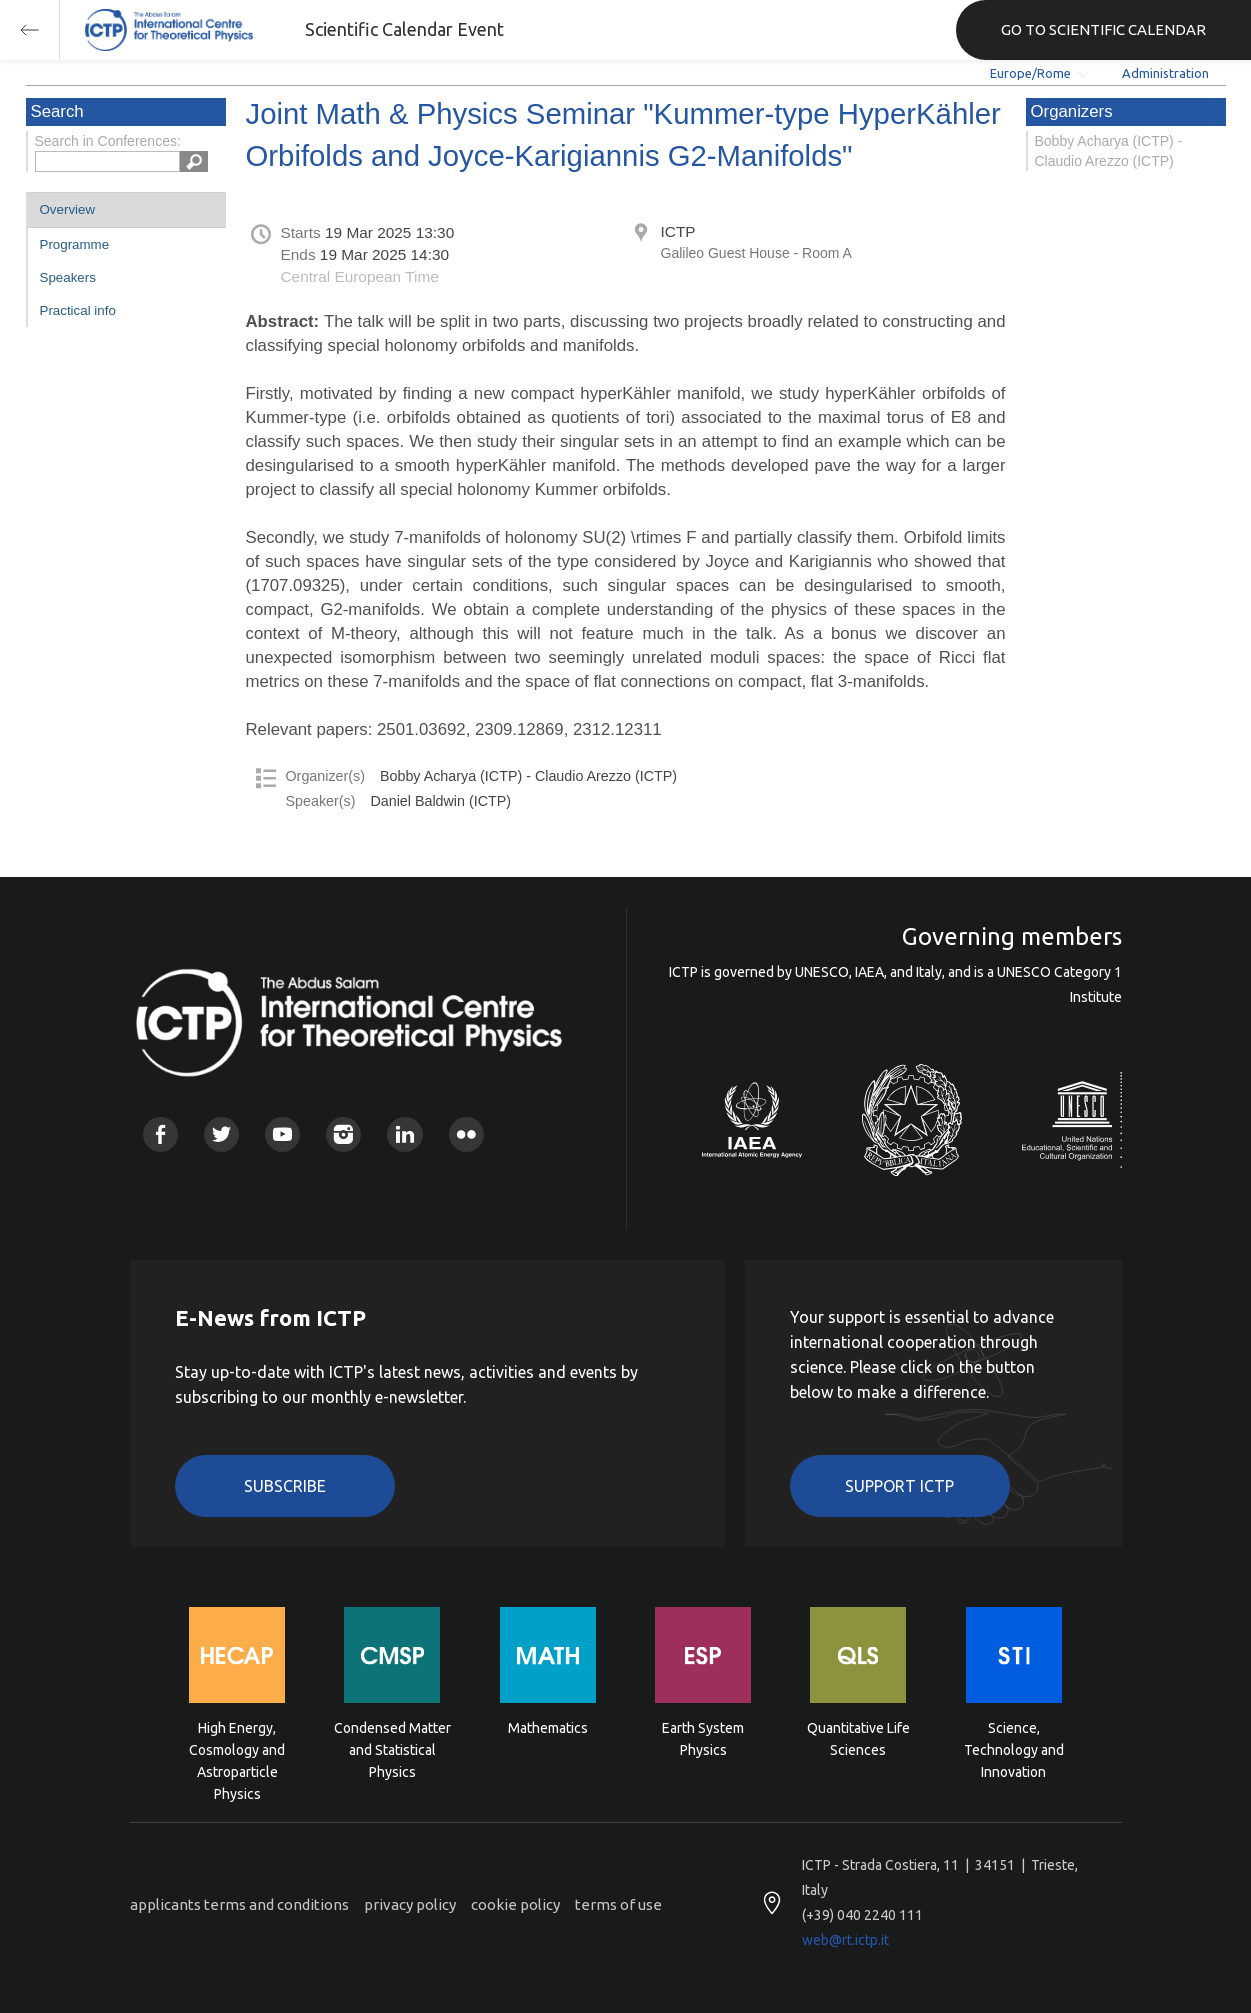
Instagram (343, 1134)
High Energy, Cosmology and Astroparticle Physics (237, 1748)
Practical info (78, 310)
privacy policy (410, 1904)
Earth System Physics (703, 1739)
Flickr (466, 1134)
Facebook (160, 1134)
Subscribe (285, 1486)
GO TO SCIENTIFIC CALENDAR (1103, 29)
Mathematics (548, 1728)
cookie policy (515, 1904)
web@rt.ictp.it (845, 1940)
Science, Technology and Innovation (1014, 1748)
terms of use (618, 1904)
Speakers (68, 277)
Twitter (221, 1134)
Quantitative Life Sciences (858, 1739)
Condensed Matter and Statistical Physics (392, 1748)
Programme (75, 244)
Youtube (282, 1134)
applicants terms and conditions (239, 1904)
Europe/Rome (1030, 73)
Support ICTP (899, 1486)
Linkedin (404, 1134)
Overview (68, 209)
